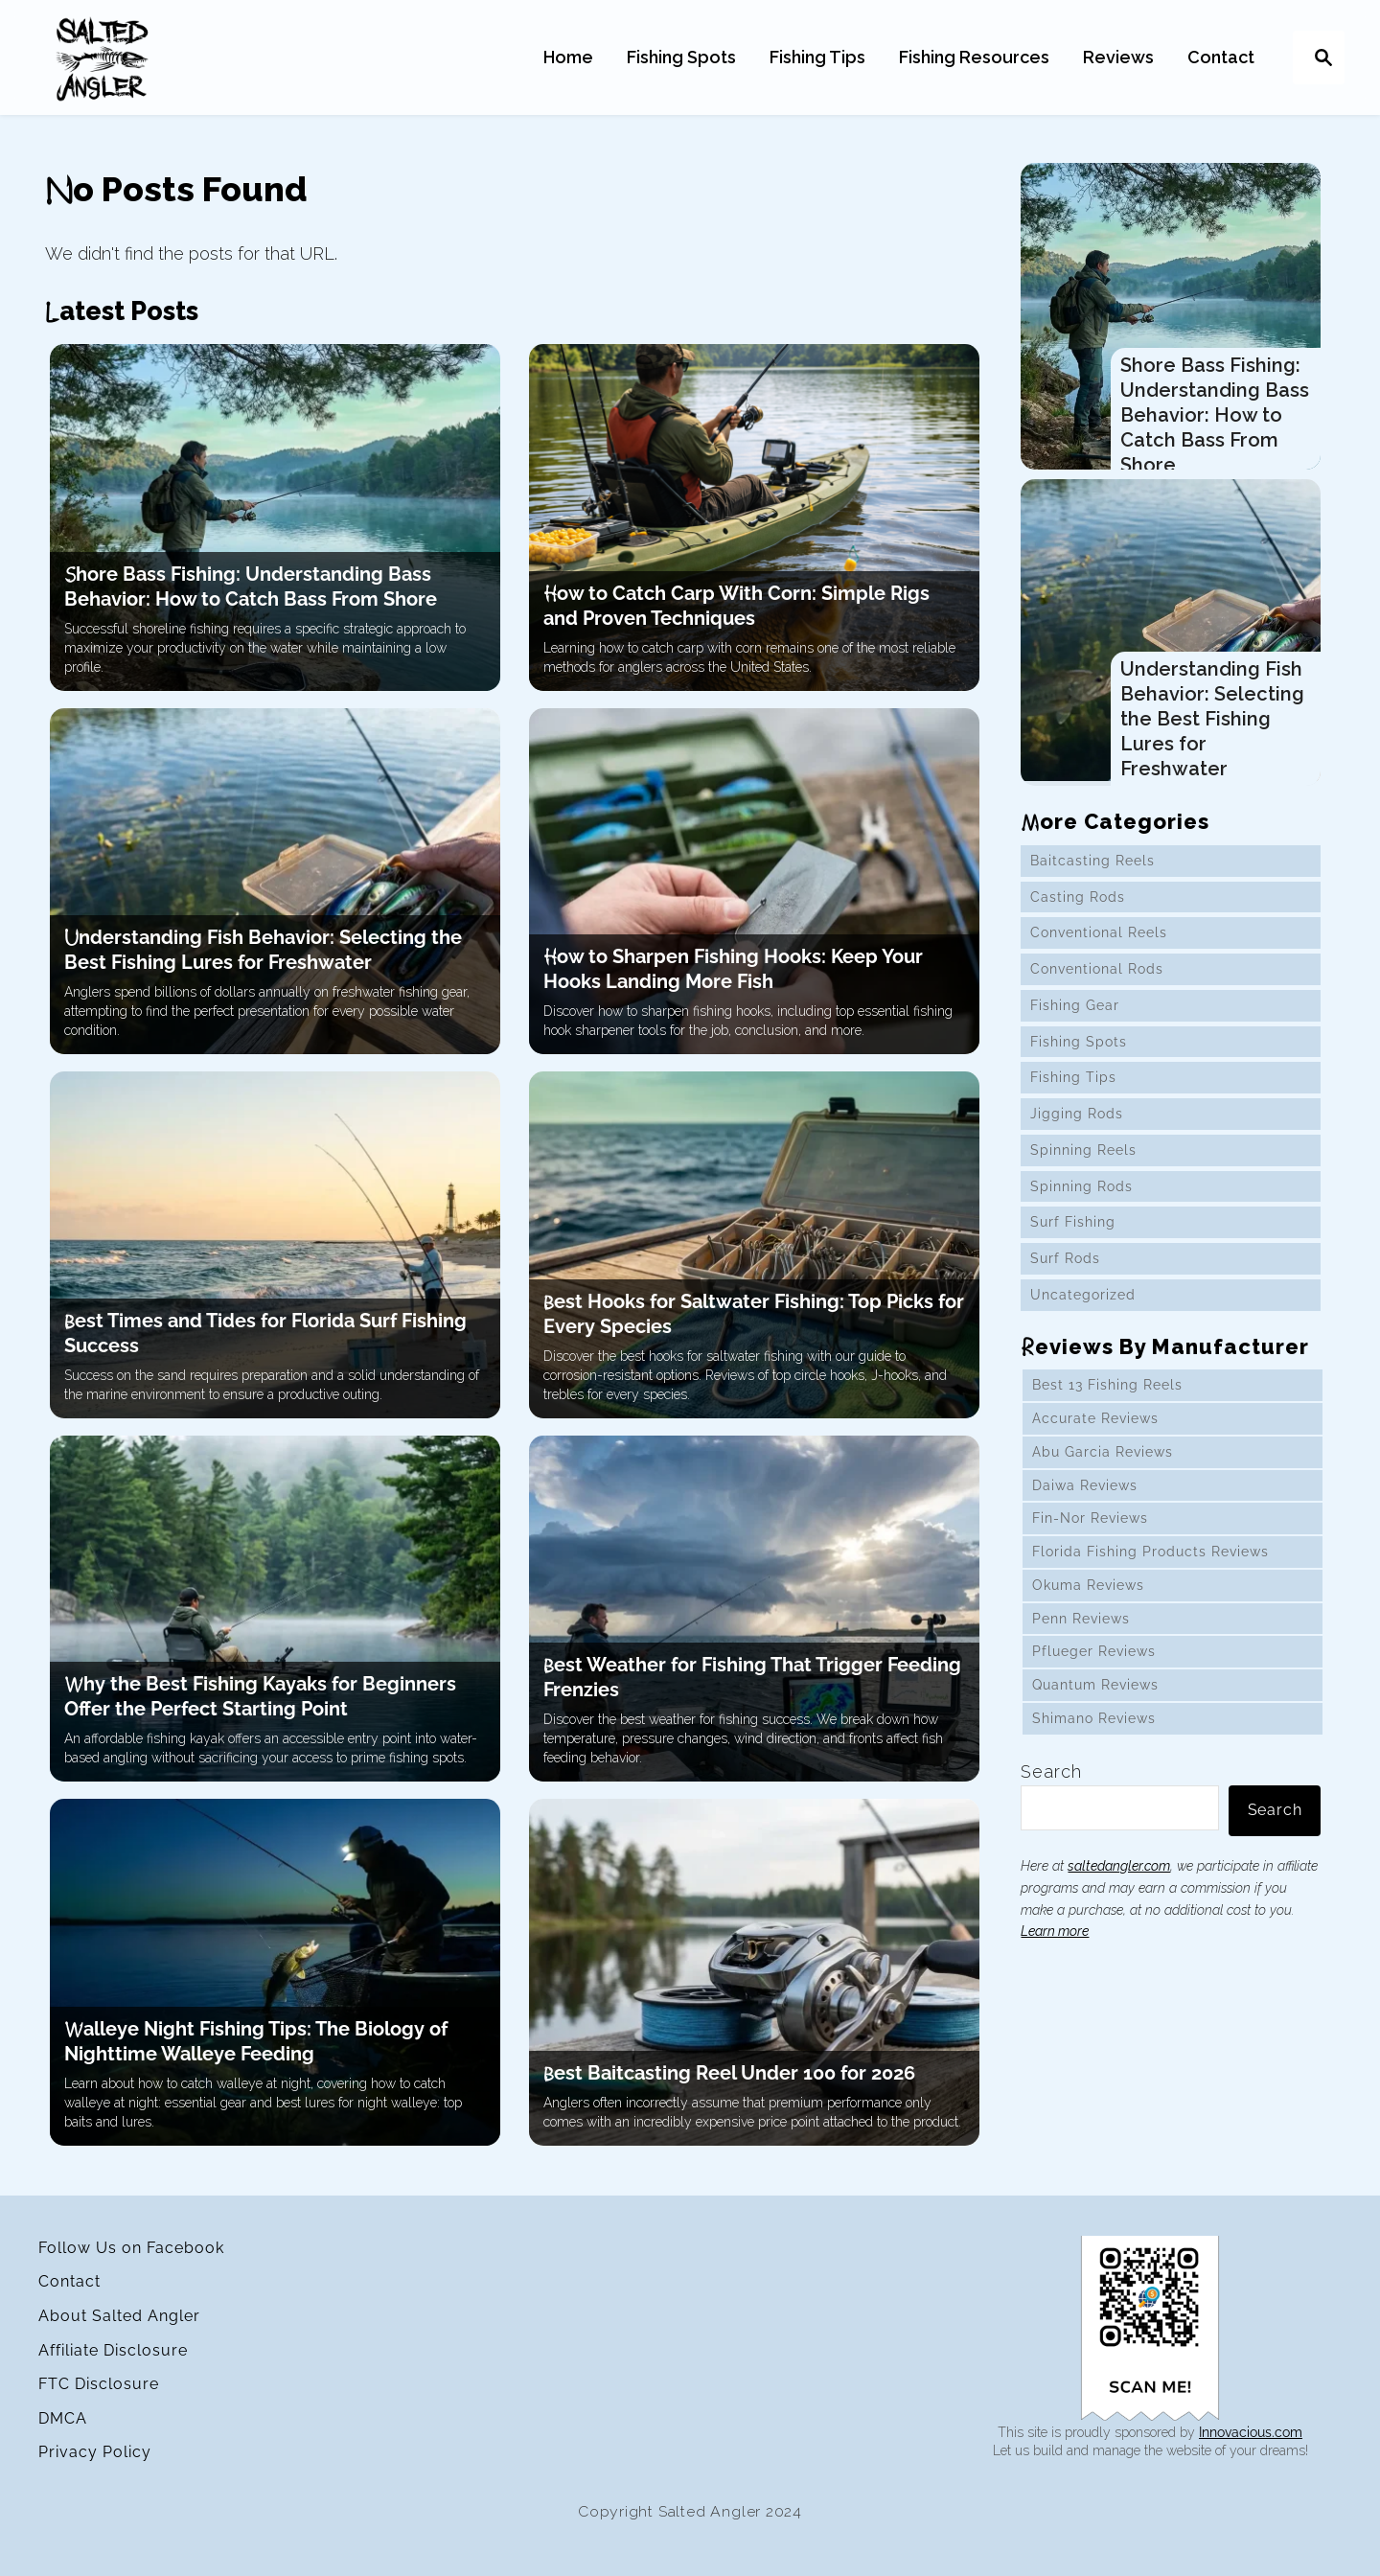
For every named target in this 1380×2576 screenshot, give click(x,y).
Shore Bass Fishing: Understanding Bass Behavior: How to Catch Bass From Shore (1214, 415)
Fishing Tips (1072, 1090)
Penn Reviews (1081, 1631)
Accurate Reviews (1095, 1430)
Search (1051, 1784)
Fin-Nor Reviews (1090, 1531)
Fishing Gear (1074, 1017)
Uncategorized (1082, 1307)
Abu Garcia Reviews (1102, 1464)
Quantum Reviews (1095, 1697)
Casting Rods (1076, 909)
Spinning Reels (1083, 1162)
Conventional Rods (1096, 981)
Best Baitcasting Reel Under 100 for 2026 (728, 2072)
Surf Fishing (1072, 1235)
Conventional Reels (1098, 946)
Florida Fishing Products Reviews (1149, 1564)
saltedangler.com (1119, 1878)
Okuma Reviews (1088, 1597)
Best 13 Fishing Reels (1107, 1398)
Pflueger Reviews (1093, 1664)
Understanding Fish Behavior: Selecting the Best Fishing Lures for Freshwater (262, 950)
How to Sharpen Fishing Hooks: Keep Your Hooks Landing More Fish (733, 969)
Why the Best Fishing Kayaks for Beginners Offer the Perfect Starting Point (258, 1696)
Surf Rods (1064, 1270)
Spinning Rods (1081, 1199)
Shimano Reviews (1094, 1730)
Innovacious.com (1250, 2432)
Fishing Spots (1077, 1054)
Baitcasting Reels (1091, 873)
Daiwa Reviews (1084, 1498)
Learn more (1055, 1944)
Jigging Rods (1075, 1126)
